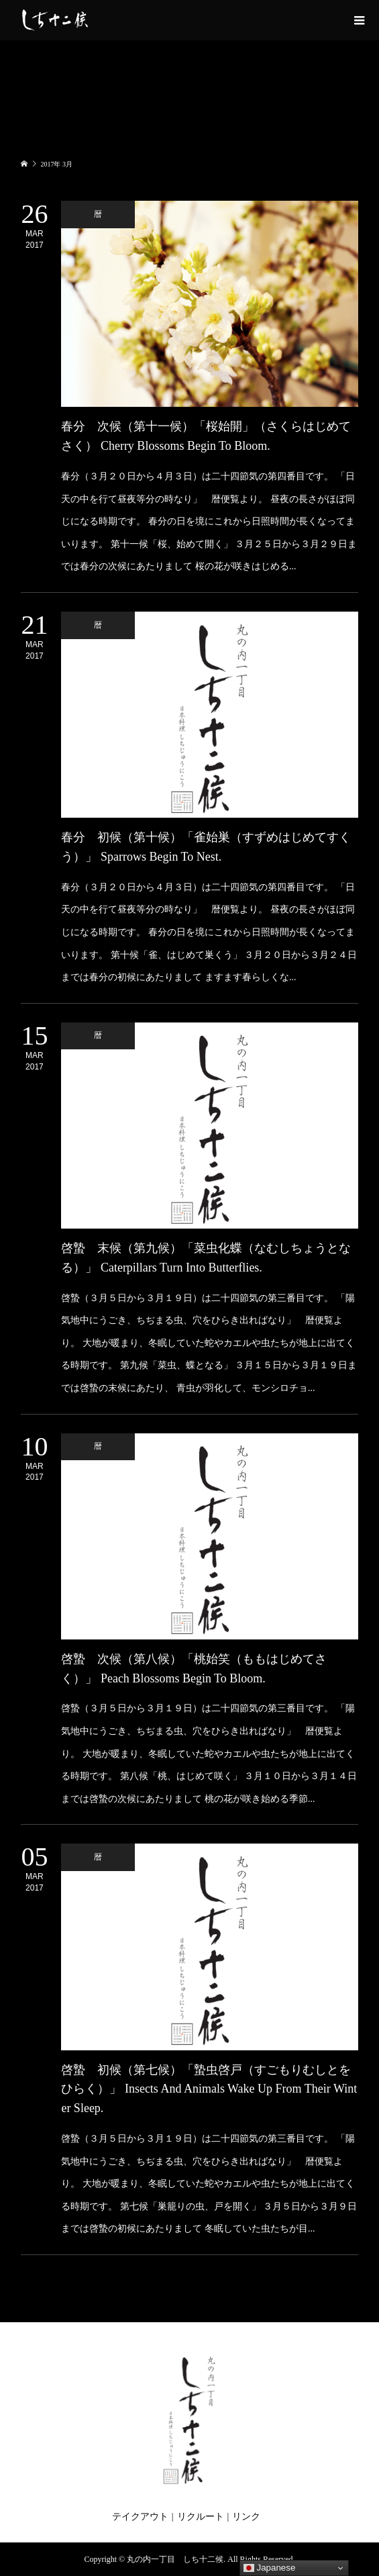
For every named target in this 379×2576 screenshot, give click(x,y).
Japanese (269, 2568)
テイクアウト (140, 2517)
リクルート (200, 2517)
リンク (246, 2517)
